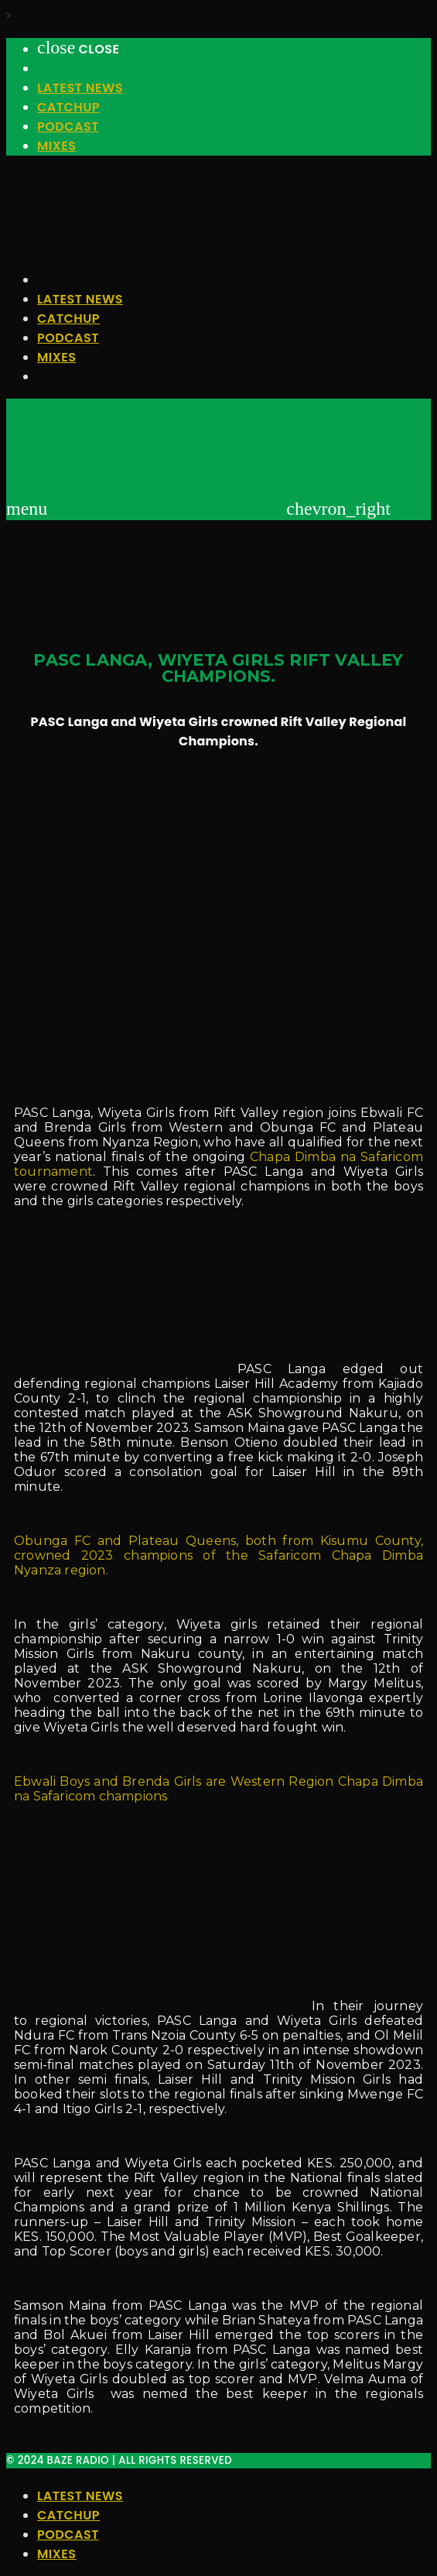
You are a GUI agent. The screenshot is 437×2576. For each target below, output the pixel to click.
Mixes (56, 146)
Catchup (68, 107)
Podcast (68, 126)
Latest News (80, 88)
